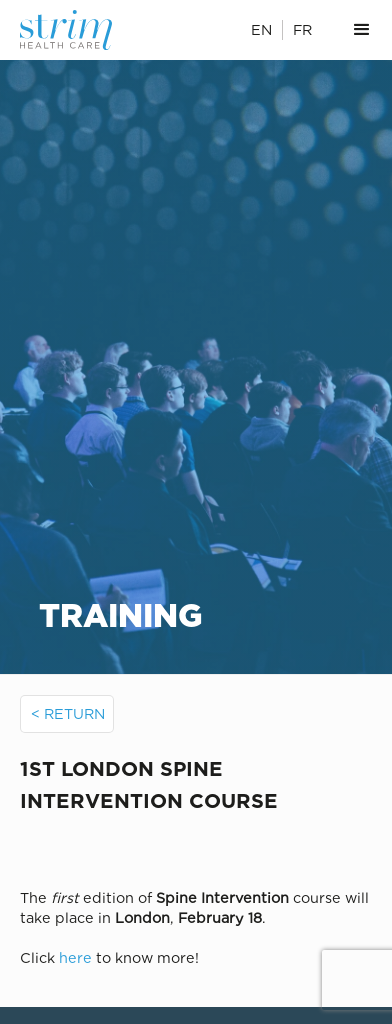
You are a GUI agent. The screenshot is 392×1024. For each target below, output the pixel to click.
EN (261, 29)
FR (302, 29)
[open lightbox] (196, 848)
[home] (76, 30)
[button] (362, 30)
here (75, 957)
